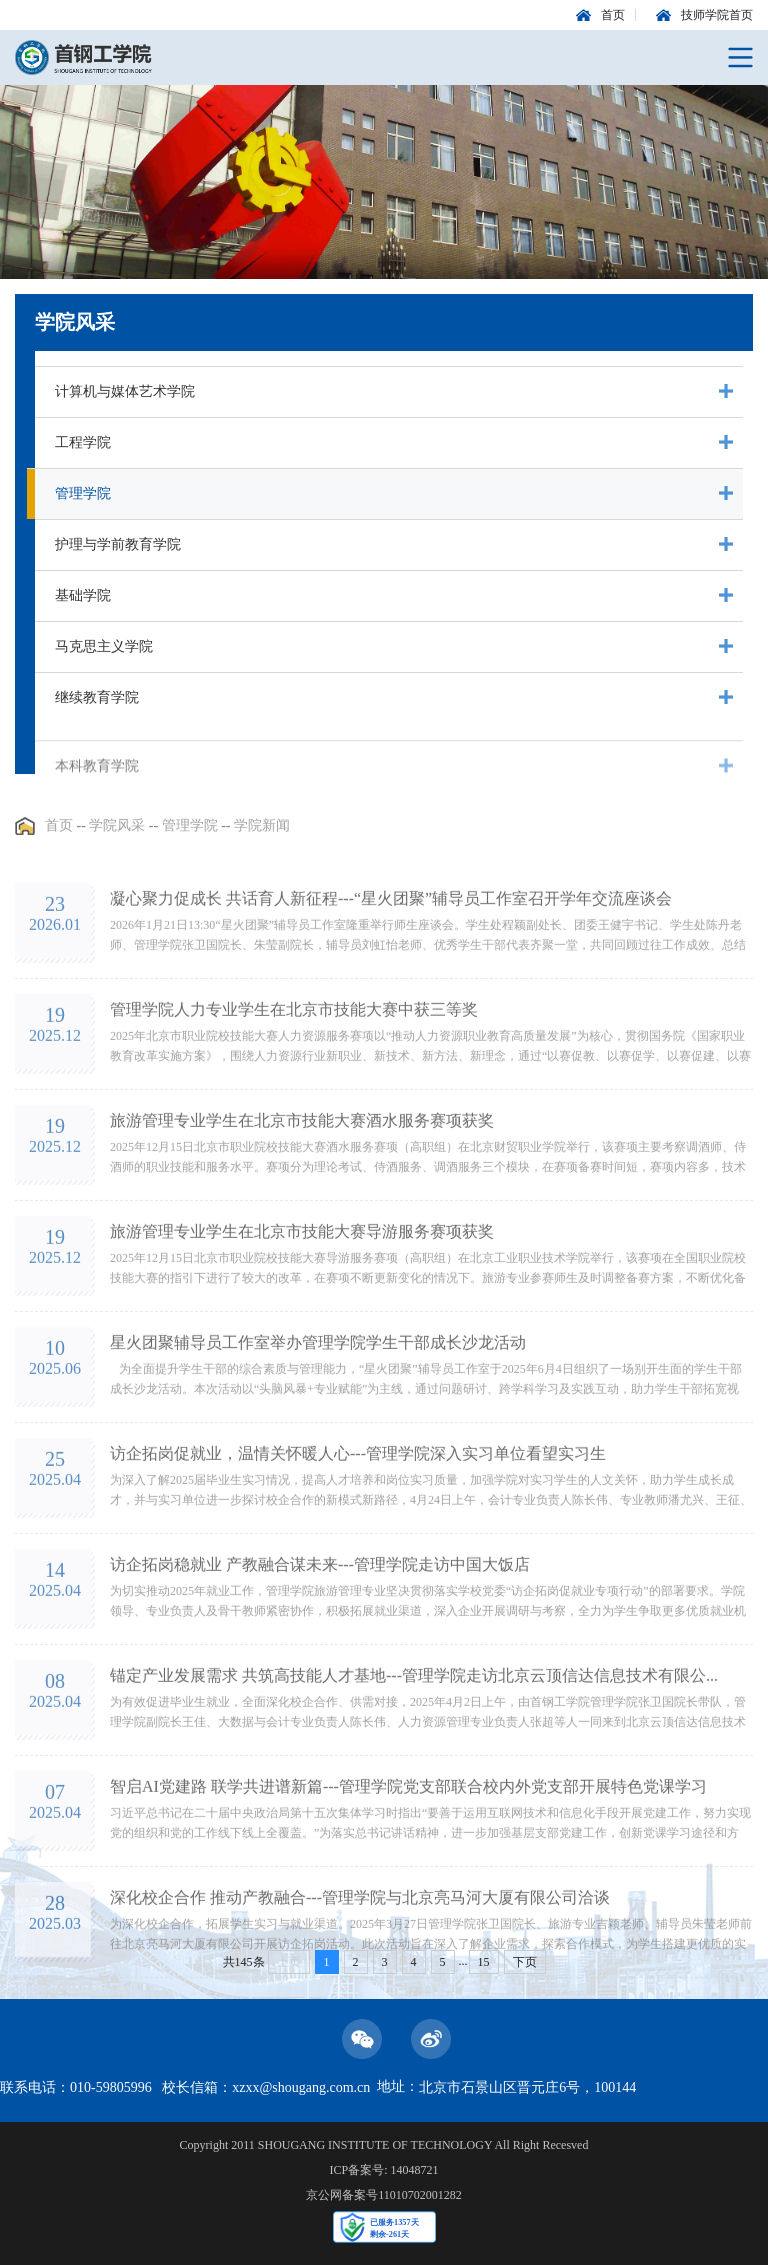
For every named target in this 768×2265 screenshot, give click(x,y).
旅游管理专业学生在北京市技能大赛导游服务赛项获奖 (302, 1287)
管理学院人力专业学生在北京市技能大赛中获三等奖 (294, 1065)
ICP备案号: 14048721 (383, 2170)
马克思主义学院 (104, 646)
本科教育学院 (97, 792)
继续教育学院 (97, 697)
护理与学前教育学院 (118, 544)
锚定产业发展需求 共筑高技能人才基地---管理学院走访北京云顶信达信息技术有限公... (414, 1731)
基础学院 (83, 595)
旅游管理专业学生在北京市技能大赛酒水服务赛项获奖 (302, 1176)
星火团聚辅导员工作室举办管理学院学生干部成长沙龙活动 (318, 1398)
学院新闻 (262, 838)
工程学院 (83, 442)
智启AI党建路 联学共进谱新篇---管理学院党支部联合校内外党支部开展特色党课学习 (408, 1842)
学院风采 (117, 838)
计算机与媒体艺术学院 (125, 391)
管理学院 (83, 493)
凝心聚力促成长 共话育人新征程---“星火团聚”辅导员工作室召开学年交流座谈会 (391, 954)
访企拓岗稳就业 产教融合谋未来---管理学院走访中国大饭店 (320, 1620)
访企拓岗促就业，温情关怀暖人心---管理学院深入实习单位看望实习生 (358, 1509)
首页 (59, 838)
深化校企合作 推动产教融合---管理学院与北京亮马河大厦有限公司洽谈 (360, 1953)
